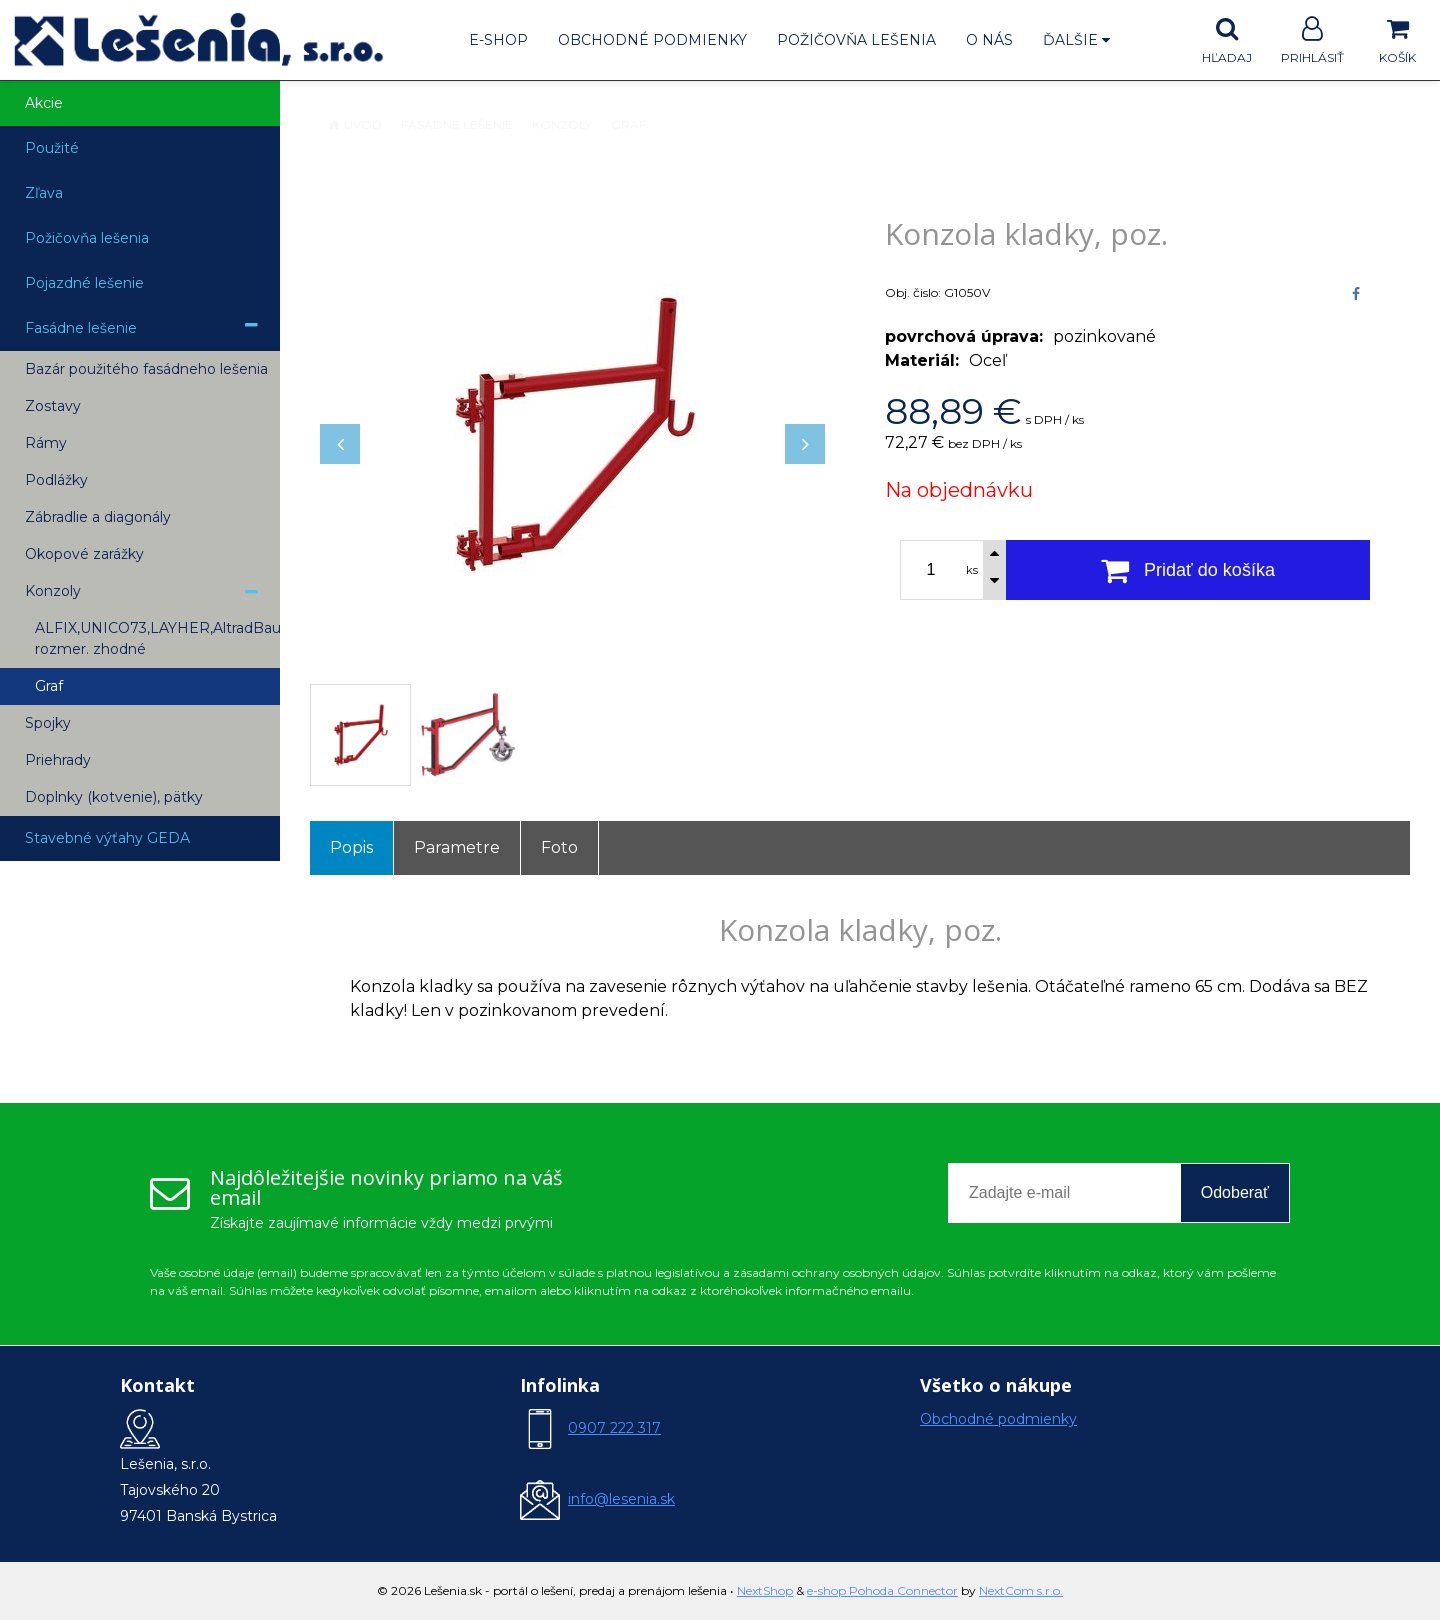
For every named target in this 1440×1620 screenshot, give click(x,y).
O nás (989, 40)
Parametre (457, 847)
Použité (52, 148)
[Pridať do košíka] (1188, 570)
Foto (559, 847)
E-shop (498, 40)
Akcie (44, 103)
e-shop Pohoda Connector (882, 1590)
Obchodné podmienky (652, 40)
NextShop (765, 1590)
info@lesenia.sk (621, 1499)
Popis (351, 847)
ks (972, 570)
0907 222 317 (614, 1428)
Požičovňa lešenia (856, 40)
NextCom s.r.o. (1021, 1590)
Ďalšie (1076, 40)
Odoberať (1235, 1192)
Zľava (44, 193)
